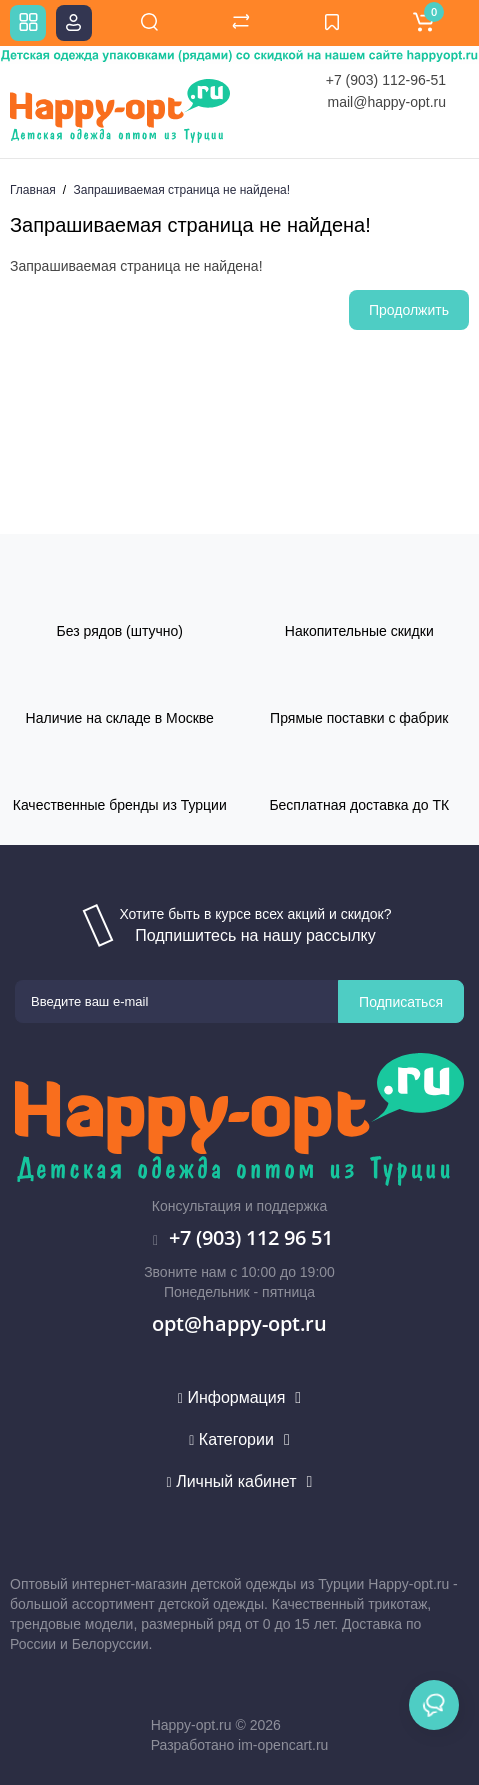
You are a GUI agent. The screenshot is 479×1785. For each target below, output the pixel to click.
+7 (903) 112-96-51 (386, 80)
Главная (33, 190)
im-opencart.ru (283, 1745)
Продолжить (409, 310)
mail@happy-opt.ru (387, 102)
